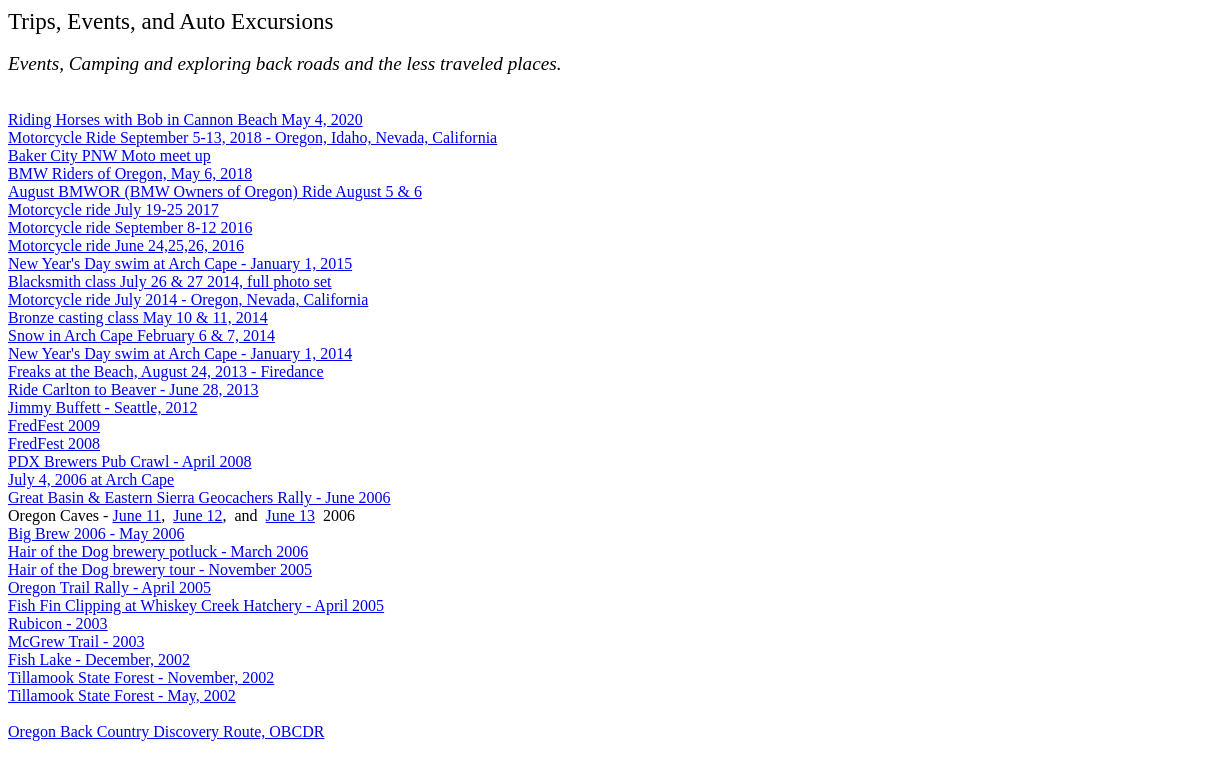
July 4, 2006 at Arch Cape (91, 479)
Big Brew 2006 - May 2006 (96, 533)
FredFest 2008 (54, 443)
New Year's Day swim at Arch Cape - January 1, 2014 (180, 353)
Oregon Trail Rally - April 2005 (109, 587)
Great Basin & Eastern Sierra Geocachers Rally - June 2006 (199, 497)
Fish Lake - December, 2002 (99, 659)
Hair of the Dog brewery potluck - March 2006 (158, 551)
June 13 (290, 515)
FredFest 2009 (54, 425)
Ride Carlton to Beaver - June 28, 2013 (133, 389)
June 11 (136, 515)
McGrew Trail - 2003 (76, 641)
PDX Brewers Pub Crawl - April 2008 (130, 461)
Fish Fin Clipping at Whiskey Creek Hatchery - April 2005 (196, 605)
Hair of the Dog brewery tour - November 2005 (160, 569)
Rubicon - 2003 (58, 623)
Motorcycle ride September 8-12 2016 (130, 227)
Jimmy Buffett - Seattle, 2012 (102, 407)
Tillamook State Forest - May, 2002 (122, 695)
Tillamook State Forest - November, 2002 (141, 677)
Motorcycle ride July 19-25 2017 (113, 209)
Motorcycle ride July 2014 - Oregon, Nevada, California (188, 299)
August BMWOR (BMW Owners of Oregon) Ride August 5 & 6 (215, 191)
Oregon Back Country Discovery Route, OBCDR (166, 731)
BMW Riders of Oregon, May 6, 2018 (130, 173)
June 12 (197, 515)
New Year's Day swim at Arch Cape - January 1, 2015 (180, 263)
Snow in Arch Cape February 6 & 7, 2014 (141, 335)
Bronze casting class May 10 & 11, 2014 (138, 317)
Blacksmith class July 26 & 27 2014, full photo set (170, 281)
